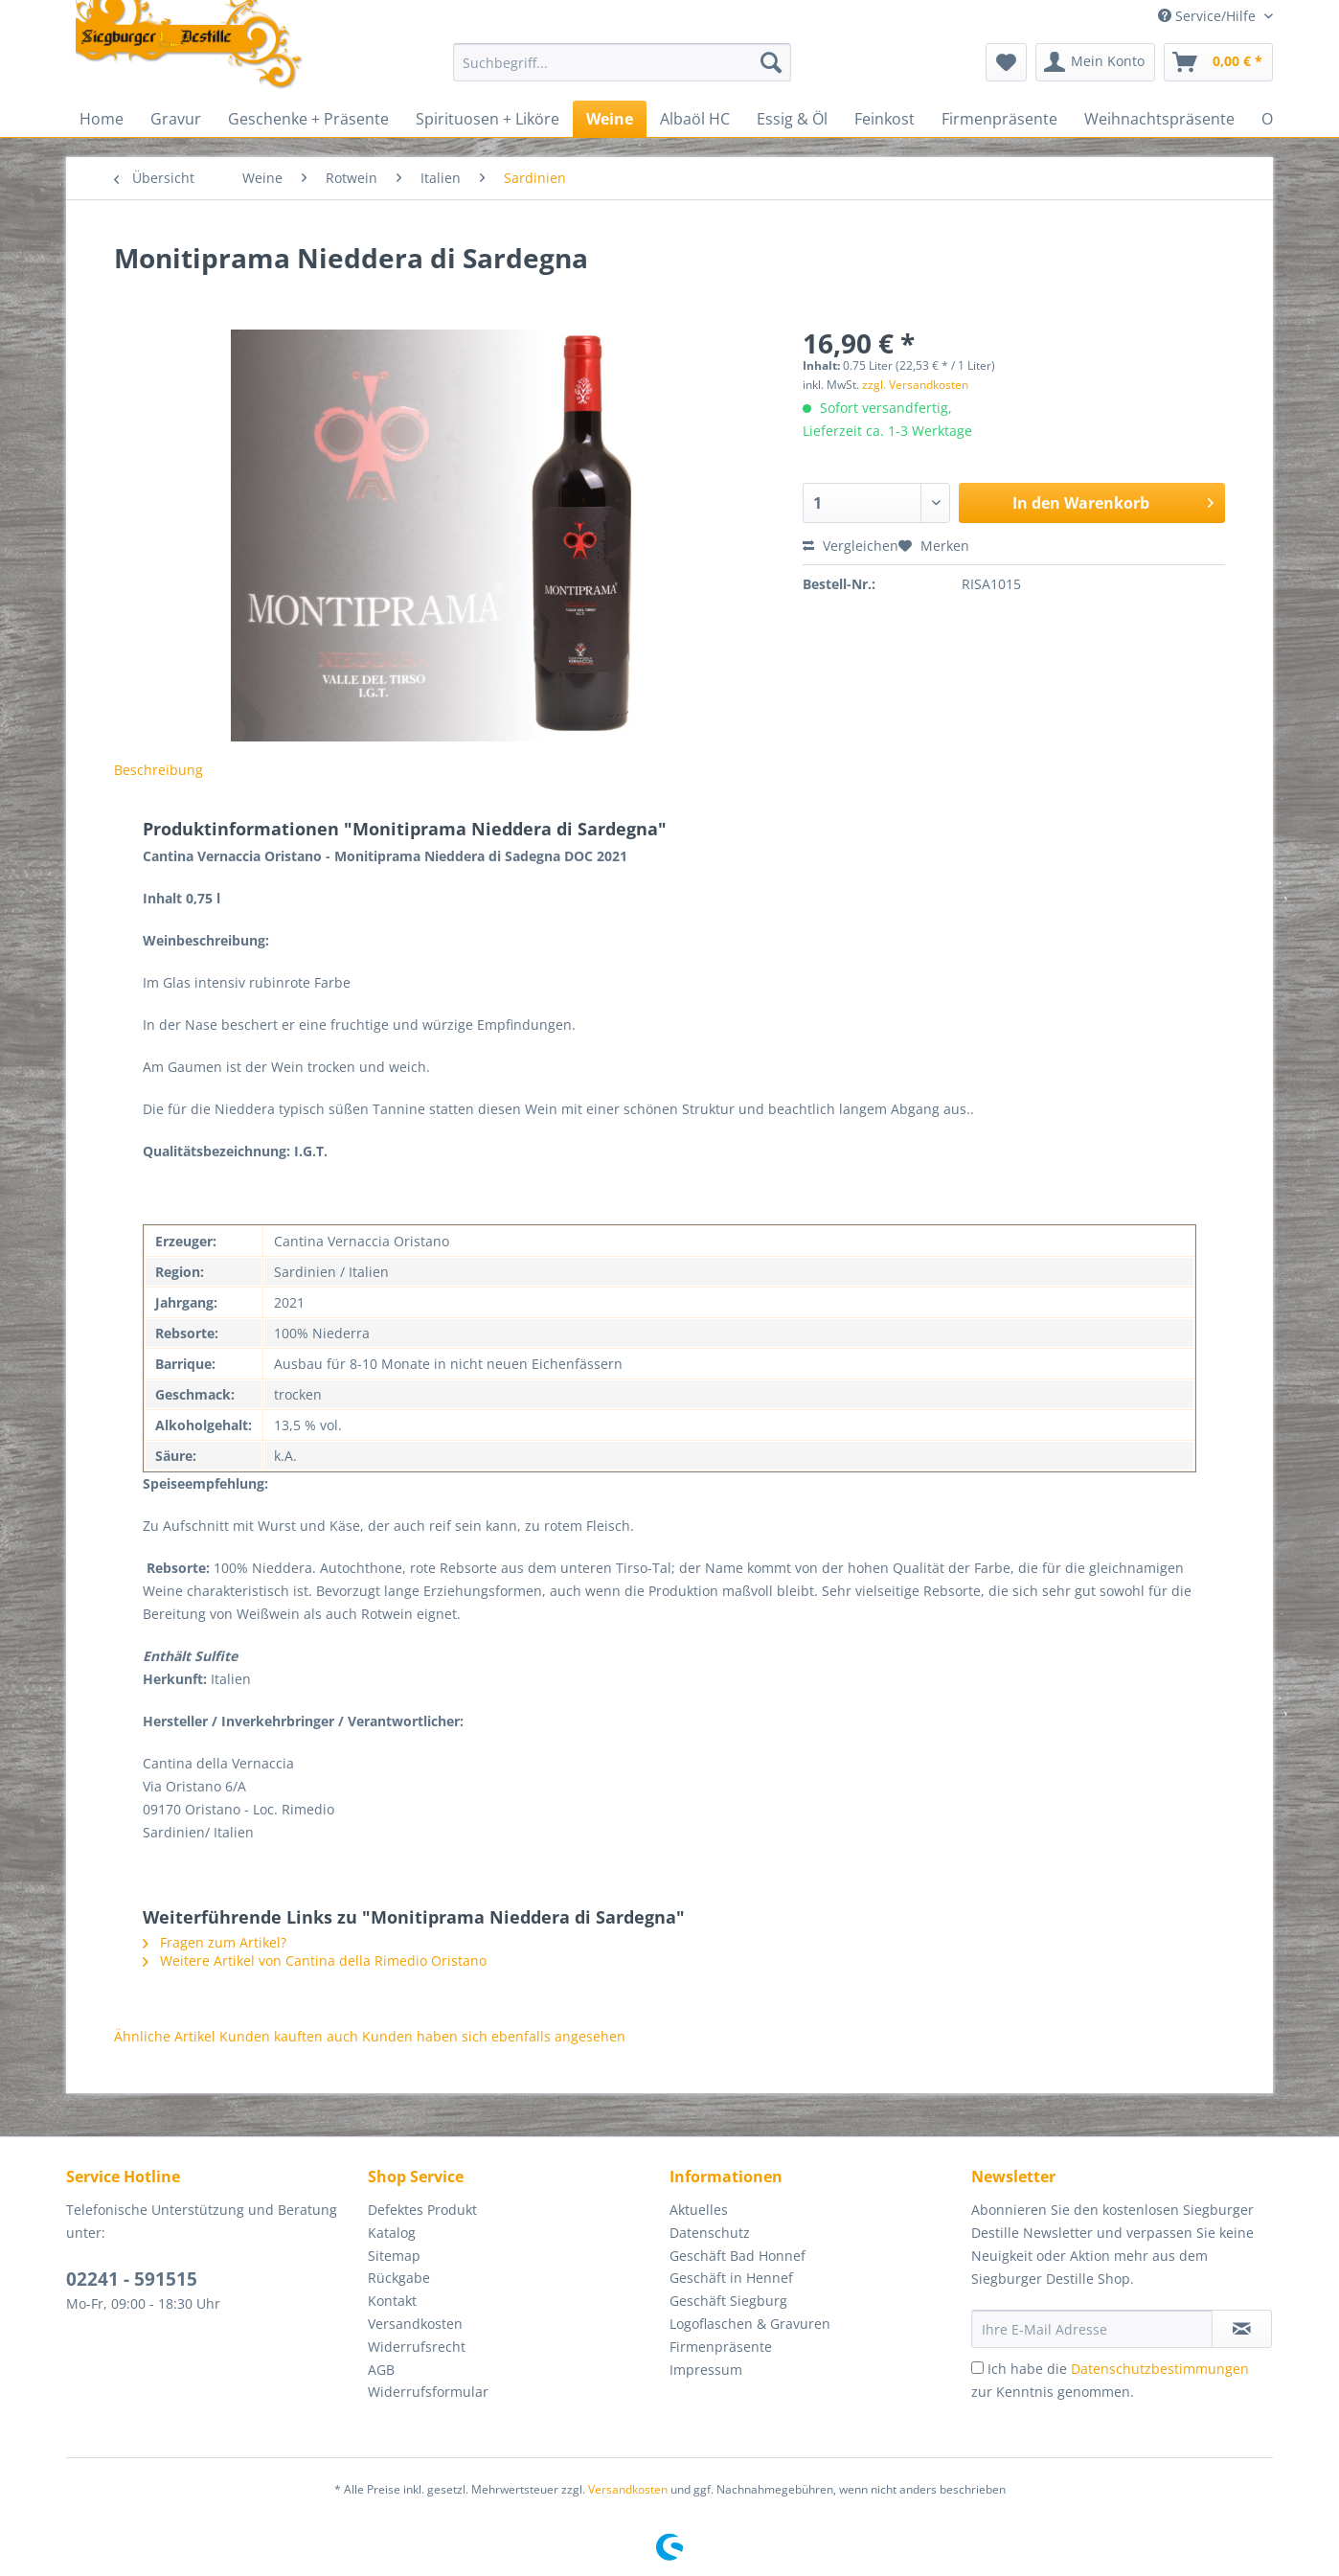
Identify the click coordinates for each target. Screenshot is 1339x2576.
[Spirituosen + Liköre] (487, 119)
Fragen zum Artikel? (214, 1942)
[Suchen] (771, 62)
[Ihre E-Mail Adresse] (1092, 2329)
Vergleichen (850, 545)
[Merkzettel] (1006, 62)
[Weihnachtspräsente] (1159, 119)
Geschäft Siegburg (728, 2300)
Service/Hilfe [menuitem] (1209, 16)
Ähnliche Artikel (165, 2036)
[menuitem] (622, 71)
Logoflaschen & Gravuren (750, 2323)
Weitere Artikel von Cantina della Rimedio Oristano (315, 1960)
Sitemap (394, 2255)
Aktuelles (699, 2209)
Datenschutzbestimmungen (1160, 2368)
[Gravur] (176, 119)
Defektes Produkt (422, 2209)
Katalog (392, 2232)
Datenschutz (710, 2232)
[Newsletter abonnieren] (1242, 2329)
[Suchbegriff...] (622, 62)
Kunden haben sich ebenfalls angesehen (493, 2036)
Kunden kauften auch (288, 2036)
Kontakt (392, 2300)
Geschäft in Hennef (731, 2277)
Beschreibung (158, 770)
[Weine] (610, 119)
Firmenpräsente (721, 2346)
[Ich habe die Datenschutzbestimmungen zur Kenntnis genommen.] (977, 2367)
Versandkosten (415, 2323)
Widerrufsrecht (416, 2346)
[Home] (101, 119)
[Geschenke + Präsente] (308, 119)
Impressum (706, 2369)
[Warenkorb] (1218, 62)
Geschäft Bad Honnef (738, 2255)
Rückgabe (399, 2277)
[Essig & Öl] (792, 119)
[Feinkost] (884, 119)
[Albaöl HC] (695, 119)
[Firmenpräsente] (999, 119)
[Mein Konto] (1095, 62)
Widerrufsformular (428, 2391)
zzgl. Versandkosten (915, 384)
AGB (381, 2369)
